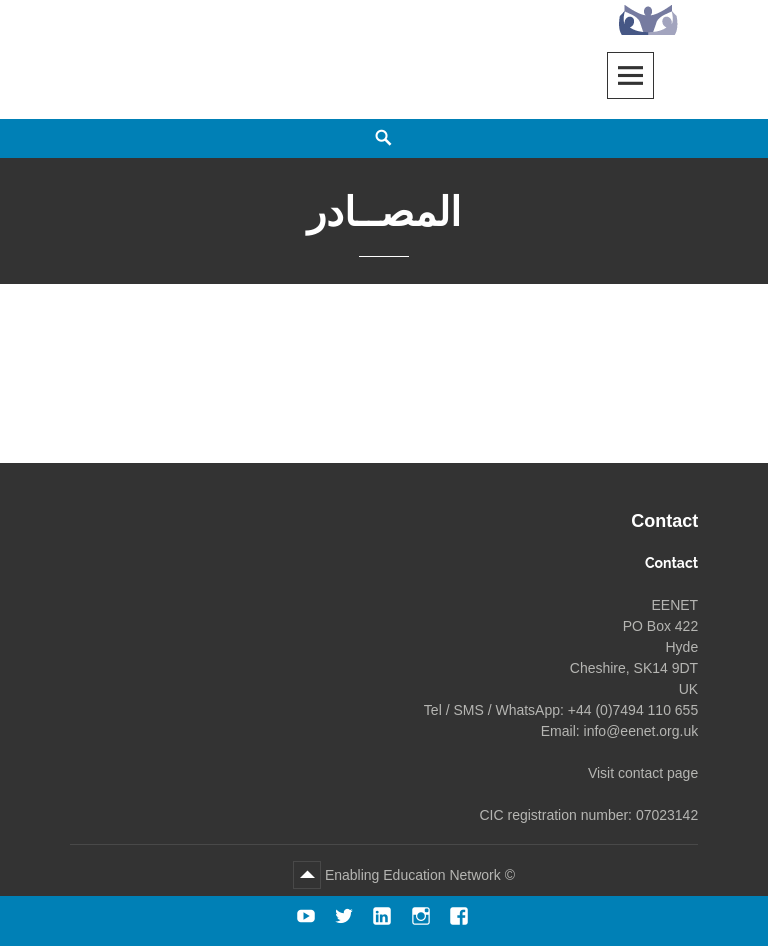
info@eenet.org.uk (641, 731)
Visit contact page (643, 773)
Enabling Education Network (411, 875)
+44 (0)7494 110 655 (633, 710)
